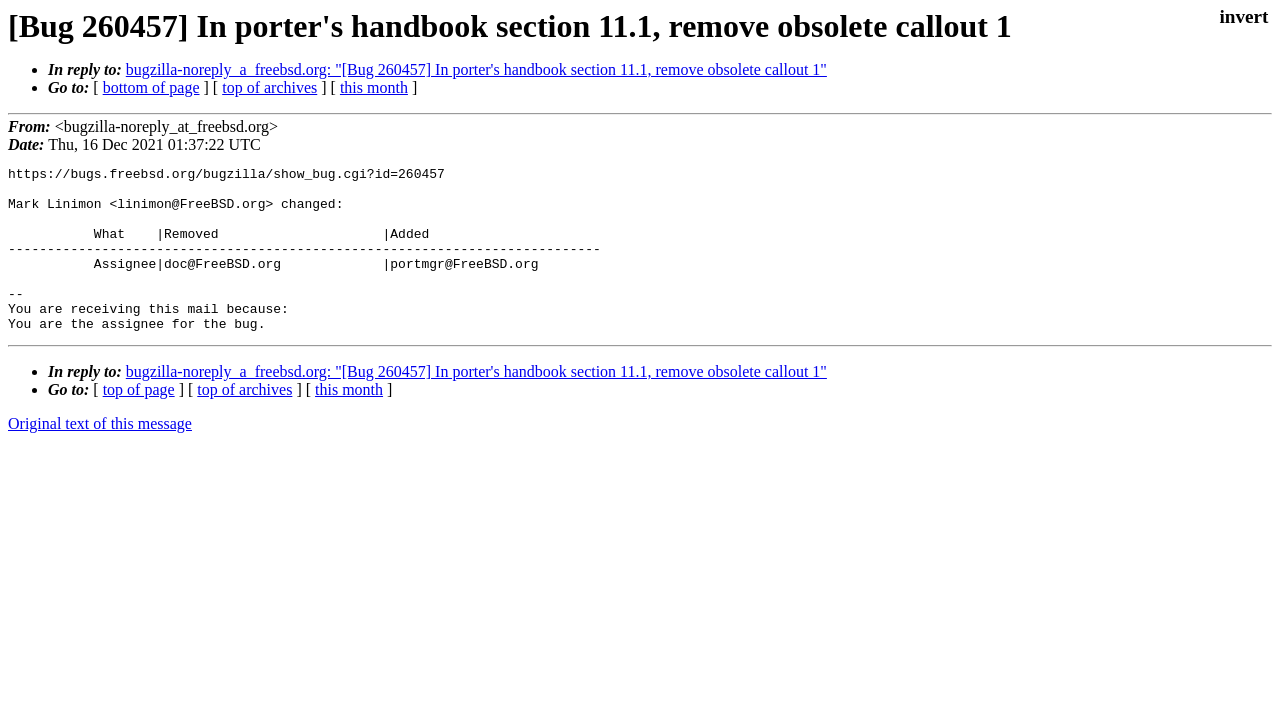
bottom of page (151, 87)
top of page (139, 422)
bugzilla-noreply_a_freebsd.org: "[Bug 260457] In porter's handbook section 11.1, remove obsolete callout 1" (476, 69)
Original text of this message (100, 456)
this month (374, 87)
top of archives (269, 87)
